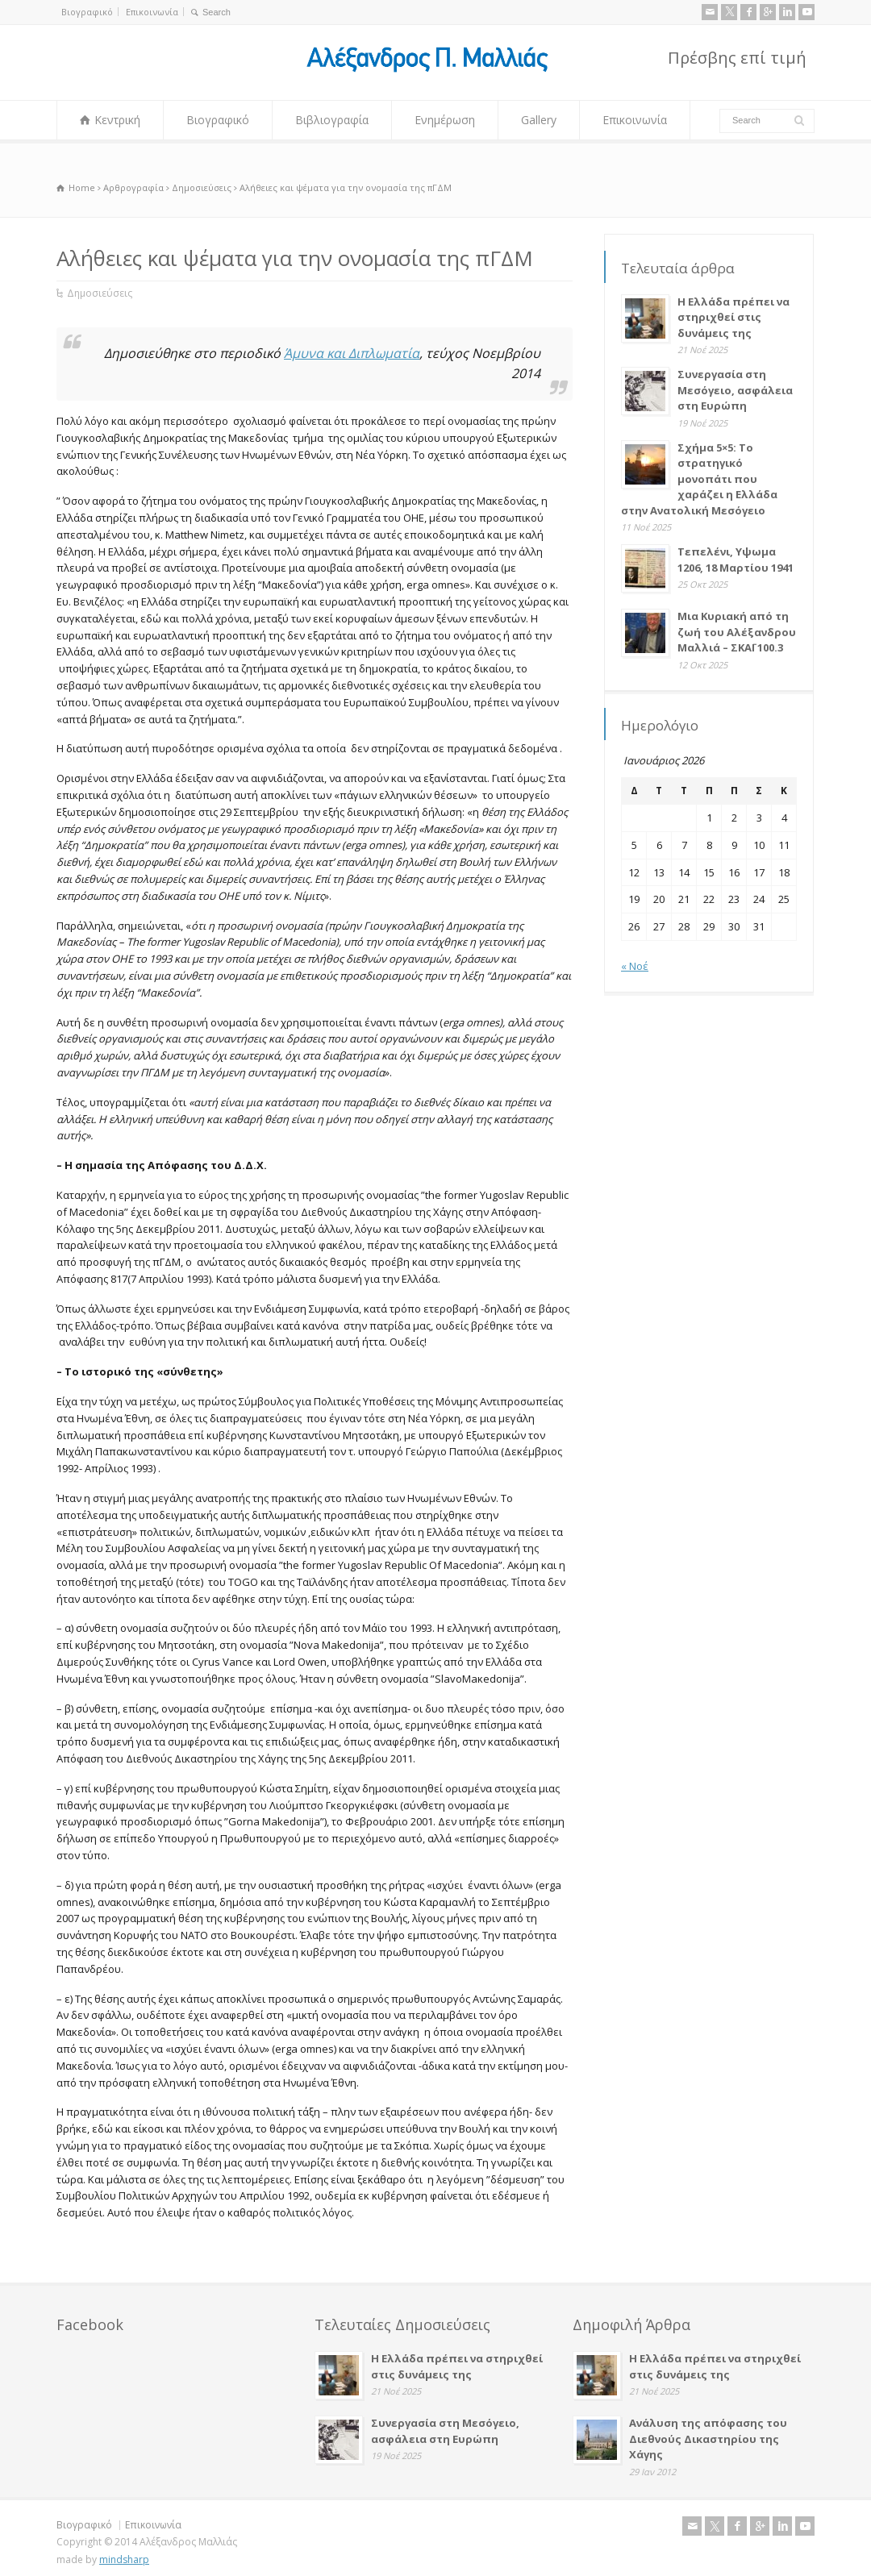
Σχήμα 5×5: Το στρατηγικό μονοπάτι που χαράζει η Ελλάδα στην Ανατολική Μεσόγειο (699, 479)
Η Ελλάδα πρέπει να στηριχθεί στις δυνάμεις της (733, 317)
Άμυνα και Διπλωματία (351, 353)
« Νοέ (634, 966)
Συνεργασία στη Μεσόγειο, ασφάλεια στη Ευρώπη (735, 390)
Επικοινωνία (152, 12)
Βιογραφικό (87, 12)
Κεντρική (117, 119)
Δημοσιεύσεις (99, 293)
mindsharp (124, 2559)
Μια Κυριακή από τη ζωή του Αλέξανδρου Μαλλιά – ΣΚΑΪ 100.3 (736, 632)
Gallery (538, 119)
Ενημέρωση (445, 119)
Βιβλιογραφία (332, 119)
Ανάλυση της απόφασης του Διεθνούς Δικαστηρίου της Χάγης (708, 2439)
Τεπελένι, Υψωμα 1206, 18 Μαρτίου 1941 (735, 559)
